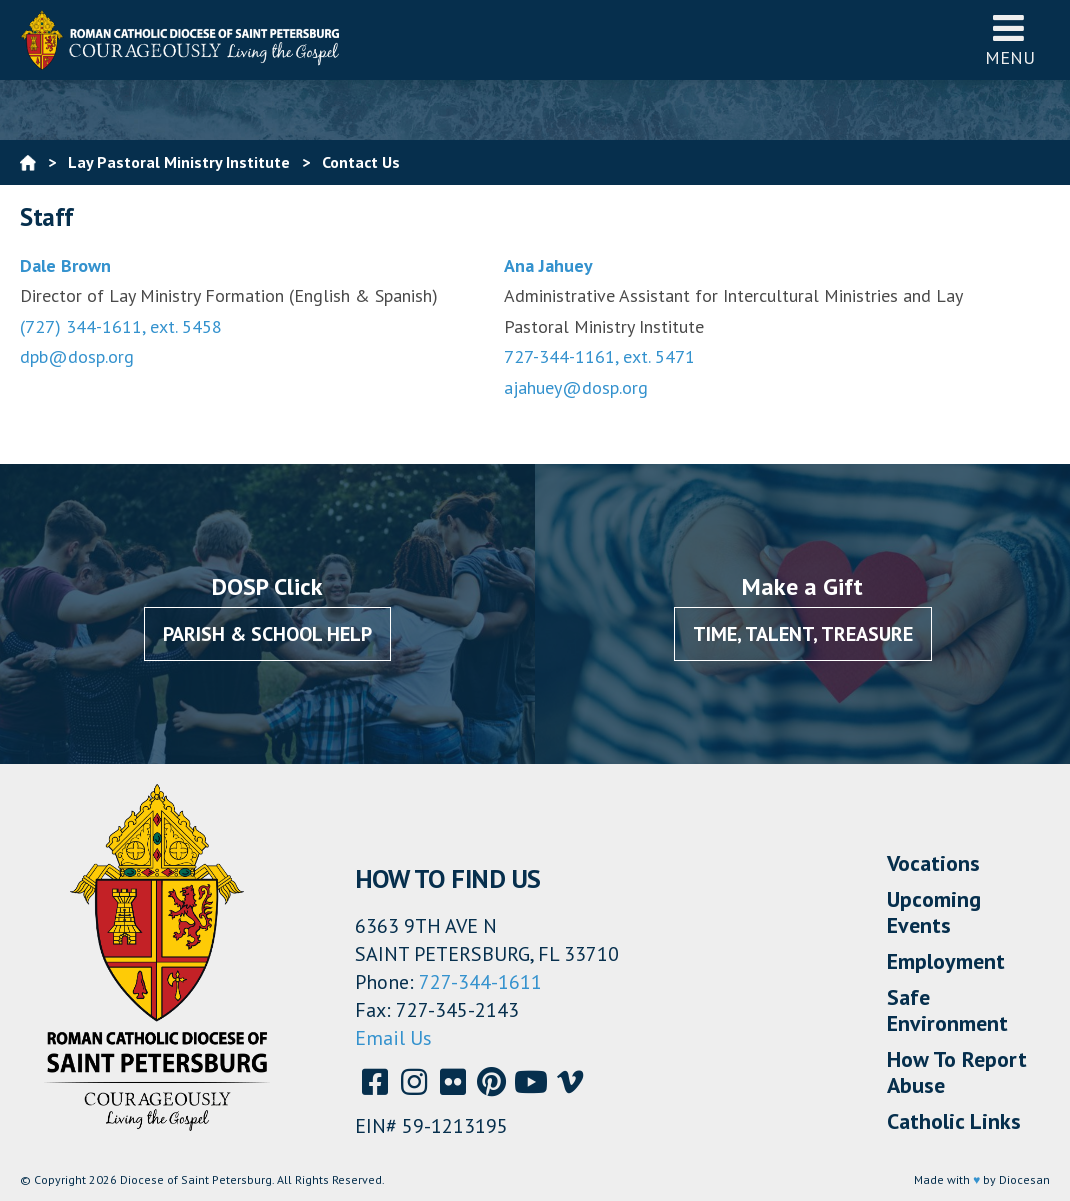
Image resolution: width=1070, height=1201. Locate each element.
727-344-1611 (480, 982)
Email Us (393, 1038)
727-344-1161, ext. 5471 (599, 356)
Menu (1010, 39)
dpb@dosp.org (77, 356)
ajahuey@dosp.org (576, 387)
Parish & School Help (267, 634)
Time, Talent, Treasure (803, 634)
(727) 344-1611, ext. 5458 (121, 326)
